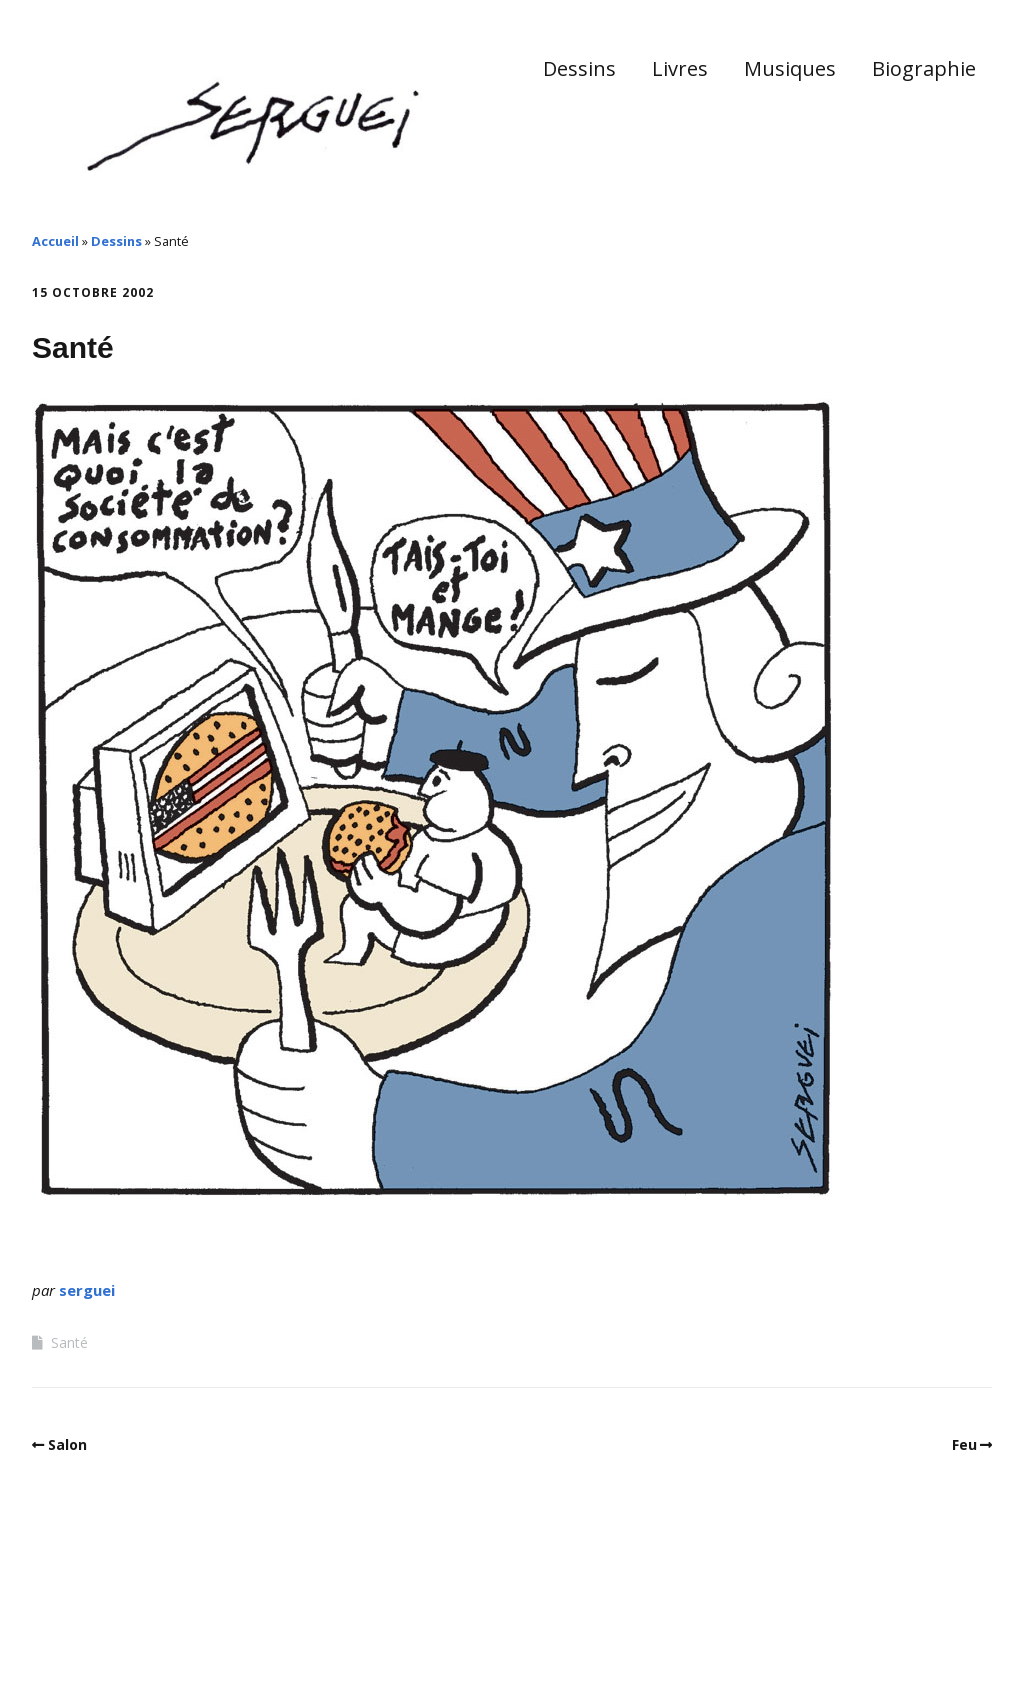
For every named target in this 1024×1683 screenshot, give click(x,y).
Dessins (579, 68)
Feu (964, 1444)
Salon (67, 1444)
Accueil (55, 241)
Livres (680, 68)
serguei (87, 1290)
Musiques (790, 68)
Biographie (924, 68)
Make (107, 1622)
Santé (69, 1342)
